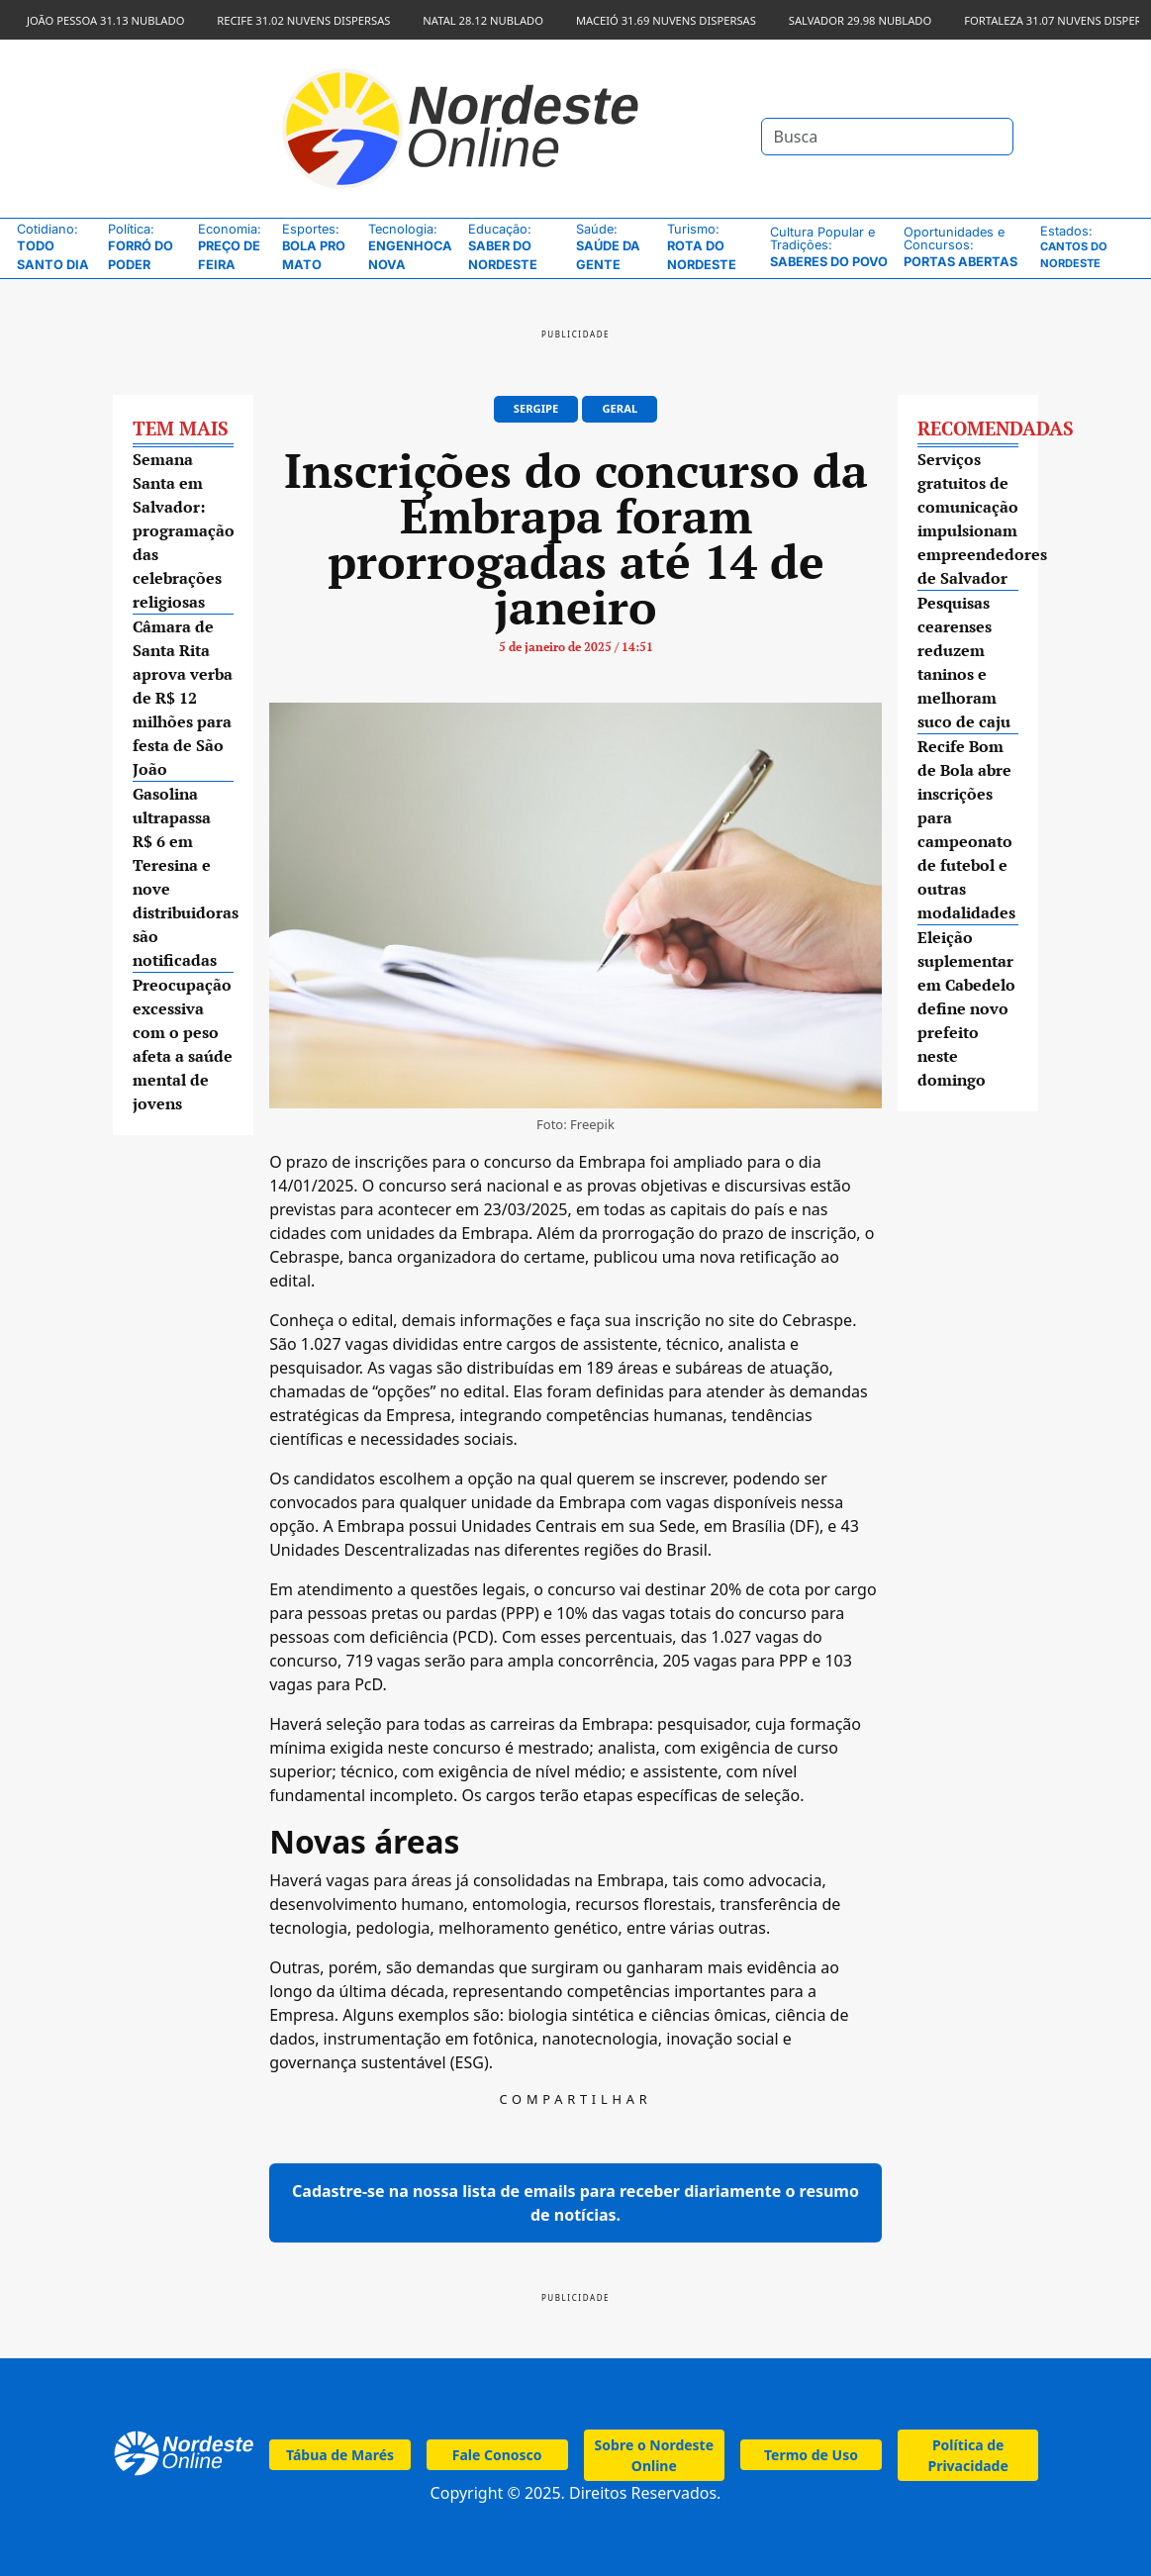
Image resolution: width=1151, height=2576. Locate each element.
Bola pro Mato (320, 247)
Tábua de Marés (340, 2454)
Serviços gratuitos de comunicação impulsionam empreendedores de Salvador (968, 518)
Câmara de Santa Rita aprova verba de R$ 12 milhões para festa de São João (183, 698)
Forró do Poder (148, 247)
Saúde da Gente (616, 247)
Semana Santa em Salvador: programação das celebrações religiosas (184, 530)
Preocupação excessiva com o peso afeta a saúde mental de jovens (183, 1044)
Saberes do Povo (832, 247)
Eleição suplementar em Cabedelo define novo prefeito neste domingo (966, 1008)
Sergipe (536, 408)
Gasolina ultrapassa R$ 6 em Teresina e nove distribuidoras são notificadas (184, 877)
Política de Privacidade (967, 2455)
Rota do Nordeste (714, 247)
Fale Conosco (497, 2454)
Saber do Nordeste (517, 247)
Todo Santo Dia (57, 247)
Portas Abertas (967, 247)
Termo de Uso (811, 2454)
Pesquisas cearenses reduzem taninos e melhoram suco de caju (963, 662)
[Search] (887, 136)
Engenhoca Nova (413, 247)
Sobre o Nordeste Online (654, 2455)
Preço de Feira (235, 247)
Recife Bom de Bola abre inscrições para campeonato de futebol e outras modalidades (966, 829)
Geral (619, 408)
